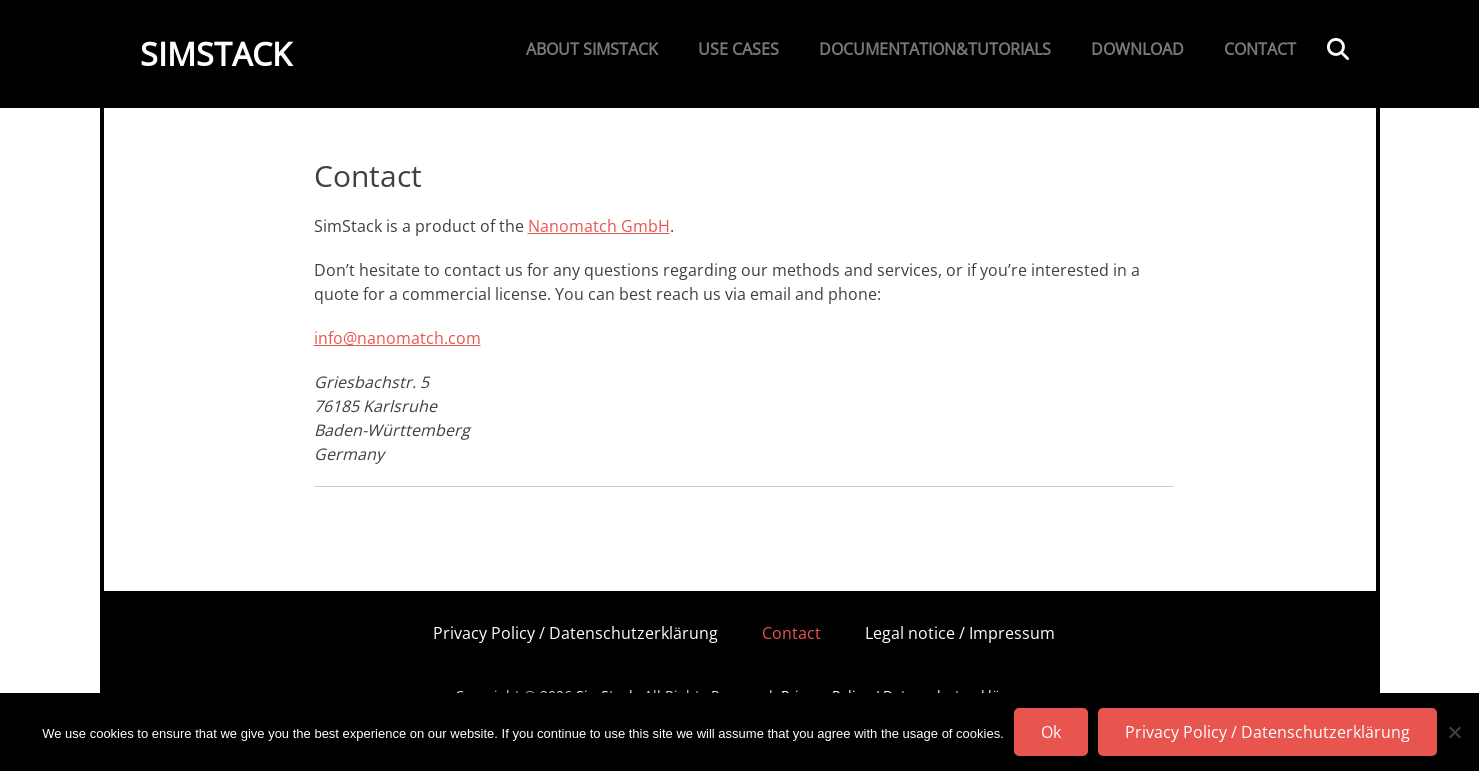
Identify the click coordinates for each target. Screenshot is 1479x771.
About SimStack (592, 49)
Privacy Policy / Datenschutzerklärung (575, 633)
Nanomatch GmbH (599, 226)
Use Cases (738, 49)
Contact (1260, 49)
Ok (1051, 732)
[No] (1454, 732)
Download (1137, 49)
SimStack (216, 53)
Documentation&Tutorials (935, 49)
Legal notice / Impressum (960, 633)
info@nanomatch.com (397, 338)
